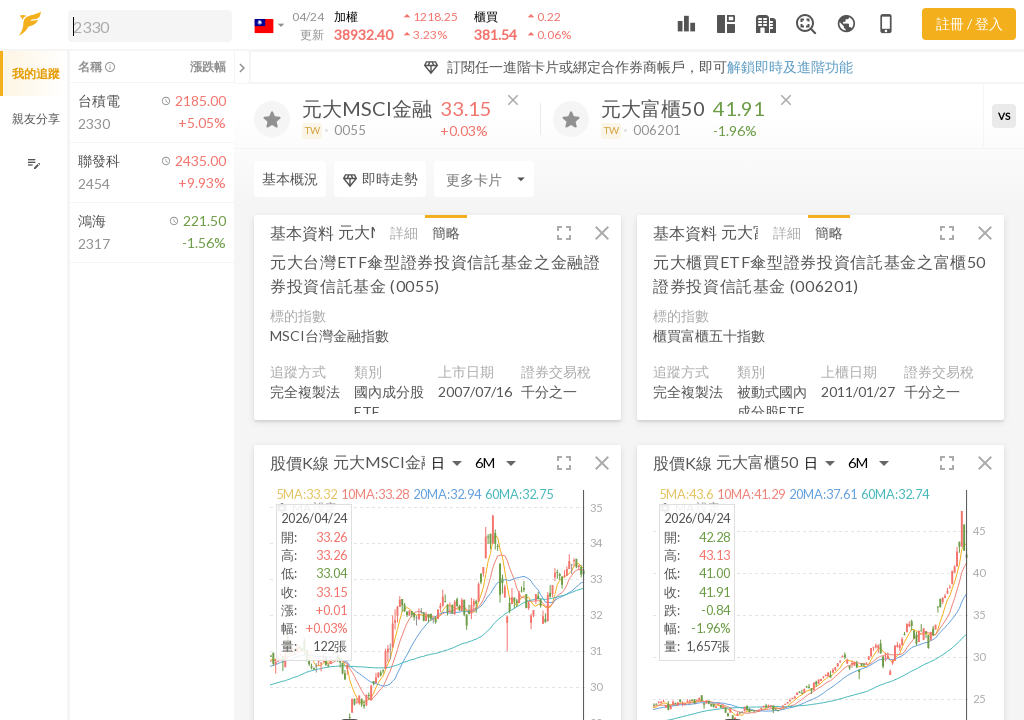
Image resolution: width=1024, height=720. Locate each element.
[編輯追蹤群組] (33, 163)
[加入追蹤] (272, 119)
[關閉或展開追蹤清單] (242, 67)
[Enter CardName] (484, 179)
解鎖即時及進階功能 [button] (790, 66)
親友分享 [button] (36, 118)
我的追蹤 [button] (36, 73)
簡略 (446, 232)
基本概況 (290, 178)
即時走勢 (380, 179)
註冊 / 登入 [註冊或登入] (969, 23)
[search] (150, 26)
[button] (146, 25)
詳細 (404, 232)
